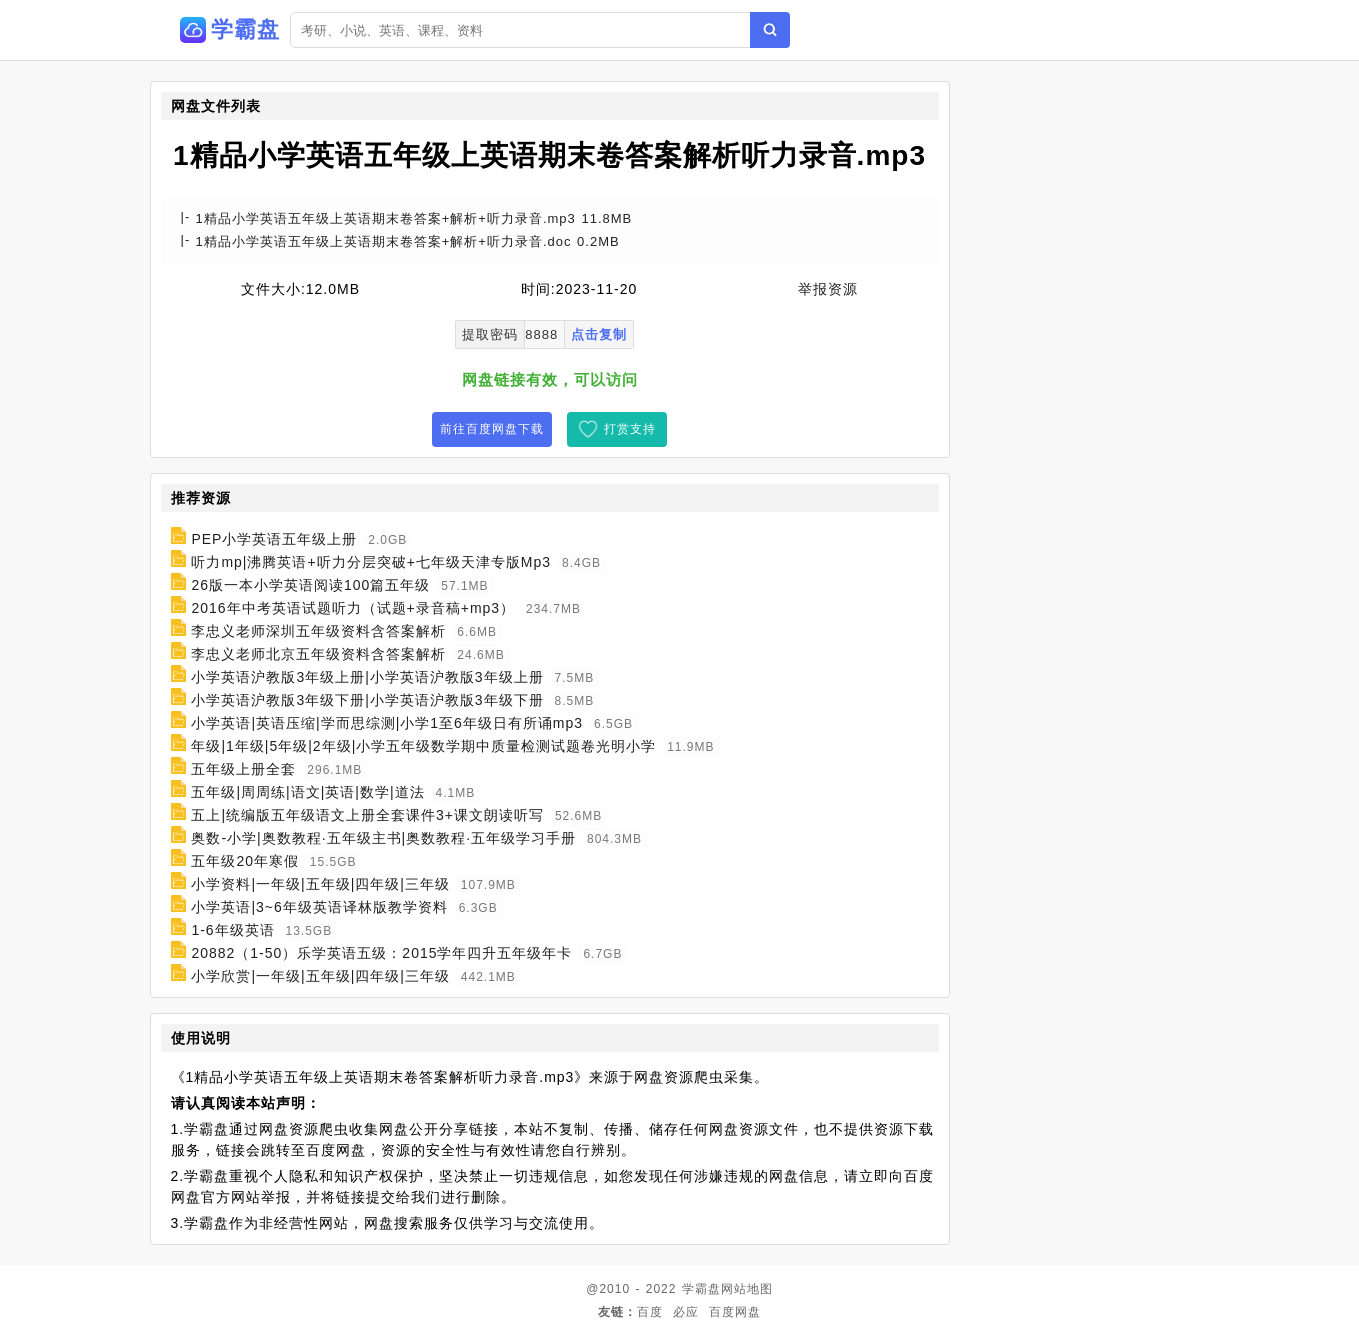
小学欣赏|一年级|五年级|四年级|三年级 (320, 976)
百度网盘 (735, 1312)
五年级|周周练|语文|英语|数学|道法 (307, 792)
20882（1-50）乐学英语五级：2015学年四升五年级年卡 (381, 953)
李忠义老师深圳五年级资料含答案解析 (318, 631)
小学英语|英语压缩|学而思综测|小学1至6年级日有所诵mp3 (387, 723)
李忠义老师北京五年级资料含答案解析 (318, 654)
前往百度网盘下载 (492, 429)
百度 (650, 1312)
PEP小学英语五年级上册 (274, 539)
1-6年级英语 (232, 930)
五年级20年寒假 (245, 861)
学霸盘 (701, 1289)
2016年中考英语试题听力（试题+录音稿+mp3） (353, 608)
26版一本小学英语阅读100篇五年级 (310, 585)
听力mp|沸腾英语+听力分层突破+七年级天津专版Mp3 (371, 562)
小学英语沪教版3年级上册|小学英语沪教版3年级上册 (367, 677)
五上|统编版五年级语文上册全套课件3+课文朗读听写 (367, 815)
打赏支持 (630, 429)
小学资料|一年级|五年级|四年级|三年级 (320, 884)
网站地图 (747, 1289)
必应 (686, 1312)
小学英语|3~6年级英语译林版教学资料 (319, 907)
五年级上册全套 (243, 769)
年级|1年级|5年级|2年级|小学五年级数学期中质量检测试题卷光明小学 (423, 746)
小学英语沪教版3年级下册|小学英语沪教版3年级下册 (367, 700)
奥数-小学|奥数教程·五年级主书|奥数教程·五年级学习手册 (383, 838)
